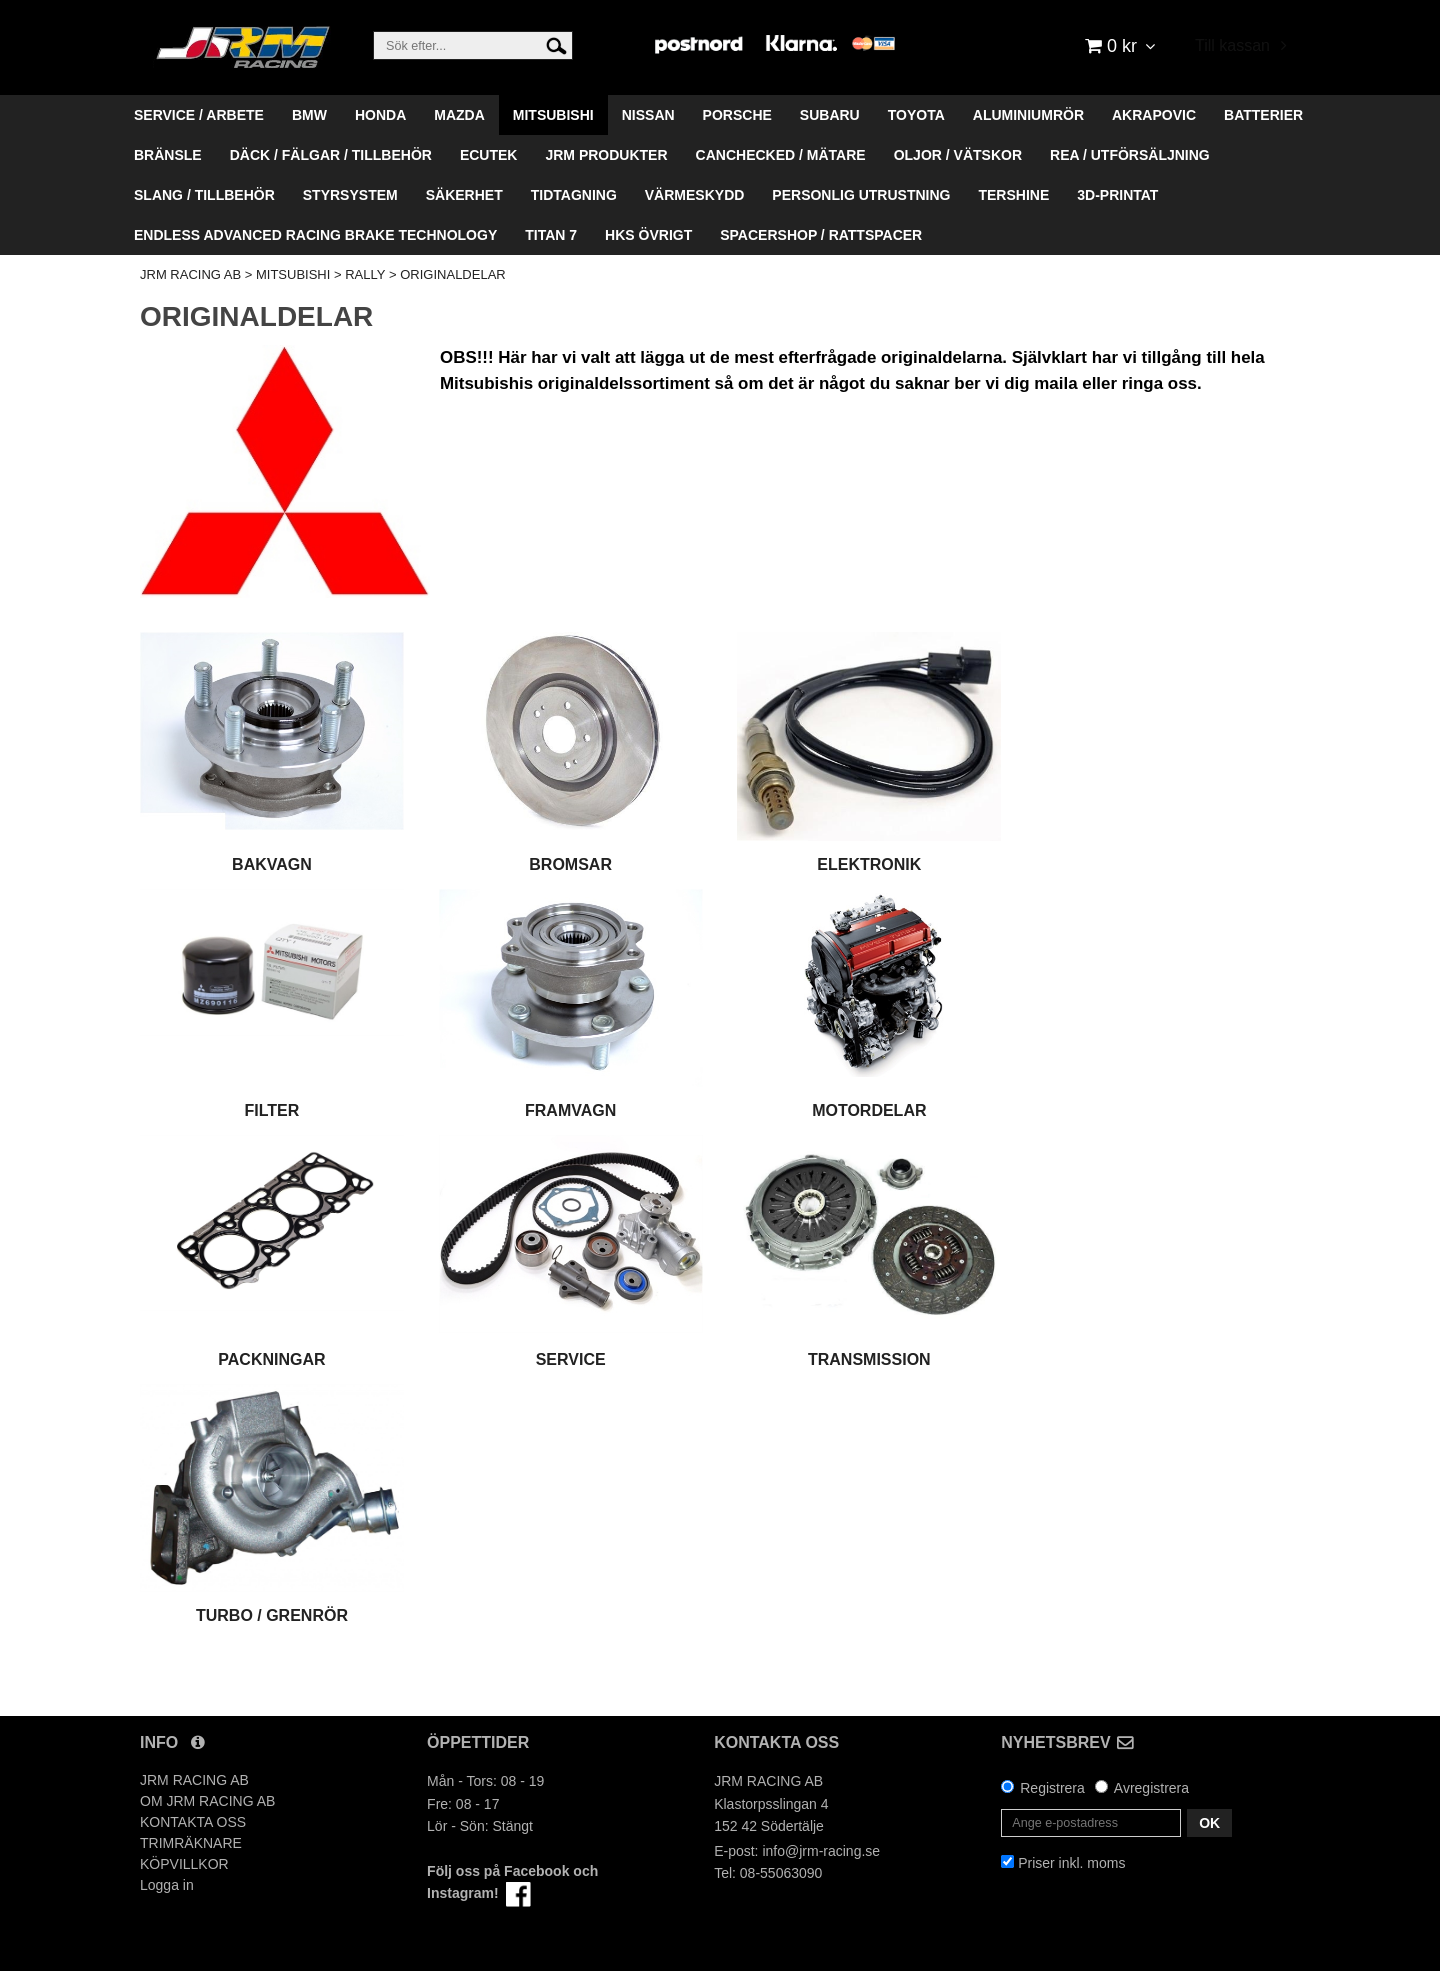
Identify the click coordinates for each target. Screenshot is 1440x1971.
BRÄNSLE (168, 155)
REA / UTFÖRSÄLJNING (1130, 155)
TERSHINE (1013, 195)
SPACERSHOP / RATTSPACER (821, 235)
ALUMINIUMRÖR (1028, 115)
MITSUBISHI (553, 115)
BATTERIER (1263, 115)
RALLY (365, 274)
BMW (309, 115)
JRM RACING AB (190, 274)
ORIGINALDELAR (452, 274)
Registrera (1052, 1788)
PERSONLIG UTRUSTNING (861, 195)
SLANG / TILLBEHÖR (204, 195)
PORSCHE (737, 115)
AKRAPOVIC (1154, 115)
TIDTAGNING (574, 195)
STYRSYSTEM (350, 195)
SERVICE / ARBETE (199, 115)
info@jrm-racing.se (821, 1851)
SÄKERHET (464, 195)
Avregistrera (1151, 1788)
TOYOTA (916, 115)
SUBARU (830, 115)
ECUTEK (489, 155)
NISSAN (648, 115)
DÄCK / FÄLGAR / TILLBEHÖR (331, 155)
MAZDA (459, 115)
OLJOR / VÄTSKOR (958, 155)
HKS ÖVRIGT (648, 235)
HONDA (380, 115)
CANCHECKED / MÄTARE (781, 155)
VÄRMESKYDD (695, 195)
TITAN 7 (551, 235)
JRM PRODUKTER (606, 155)
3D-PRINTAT (1117, 195)
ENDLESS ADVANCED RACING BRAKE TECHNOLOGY (315, 235)
